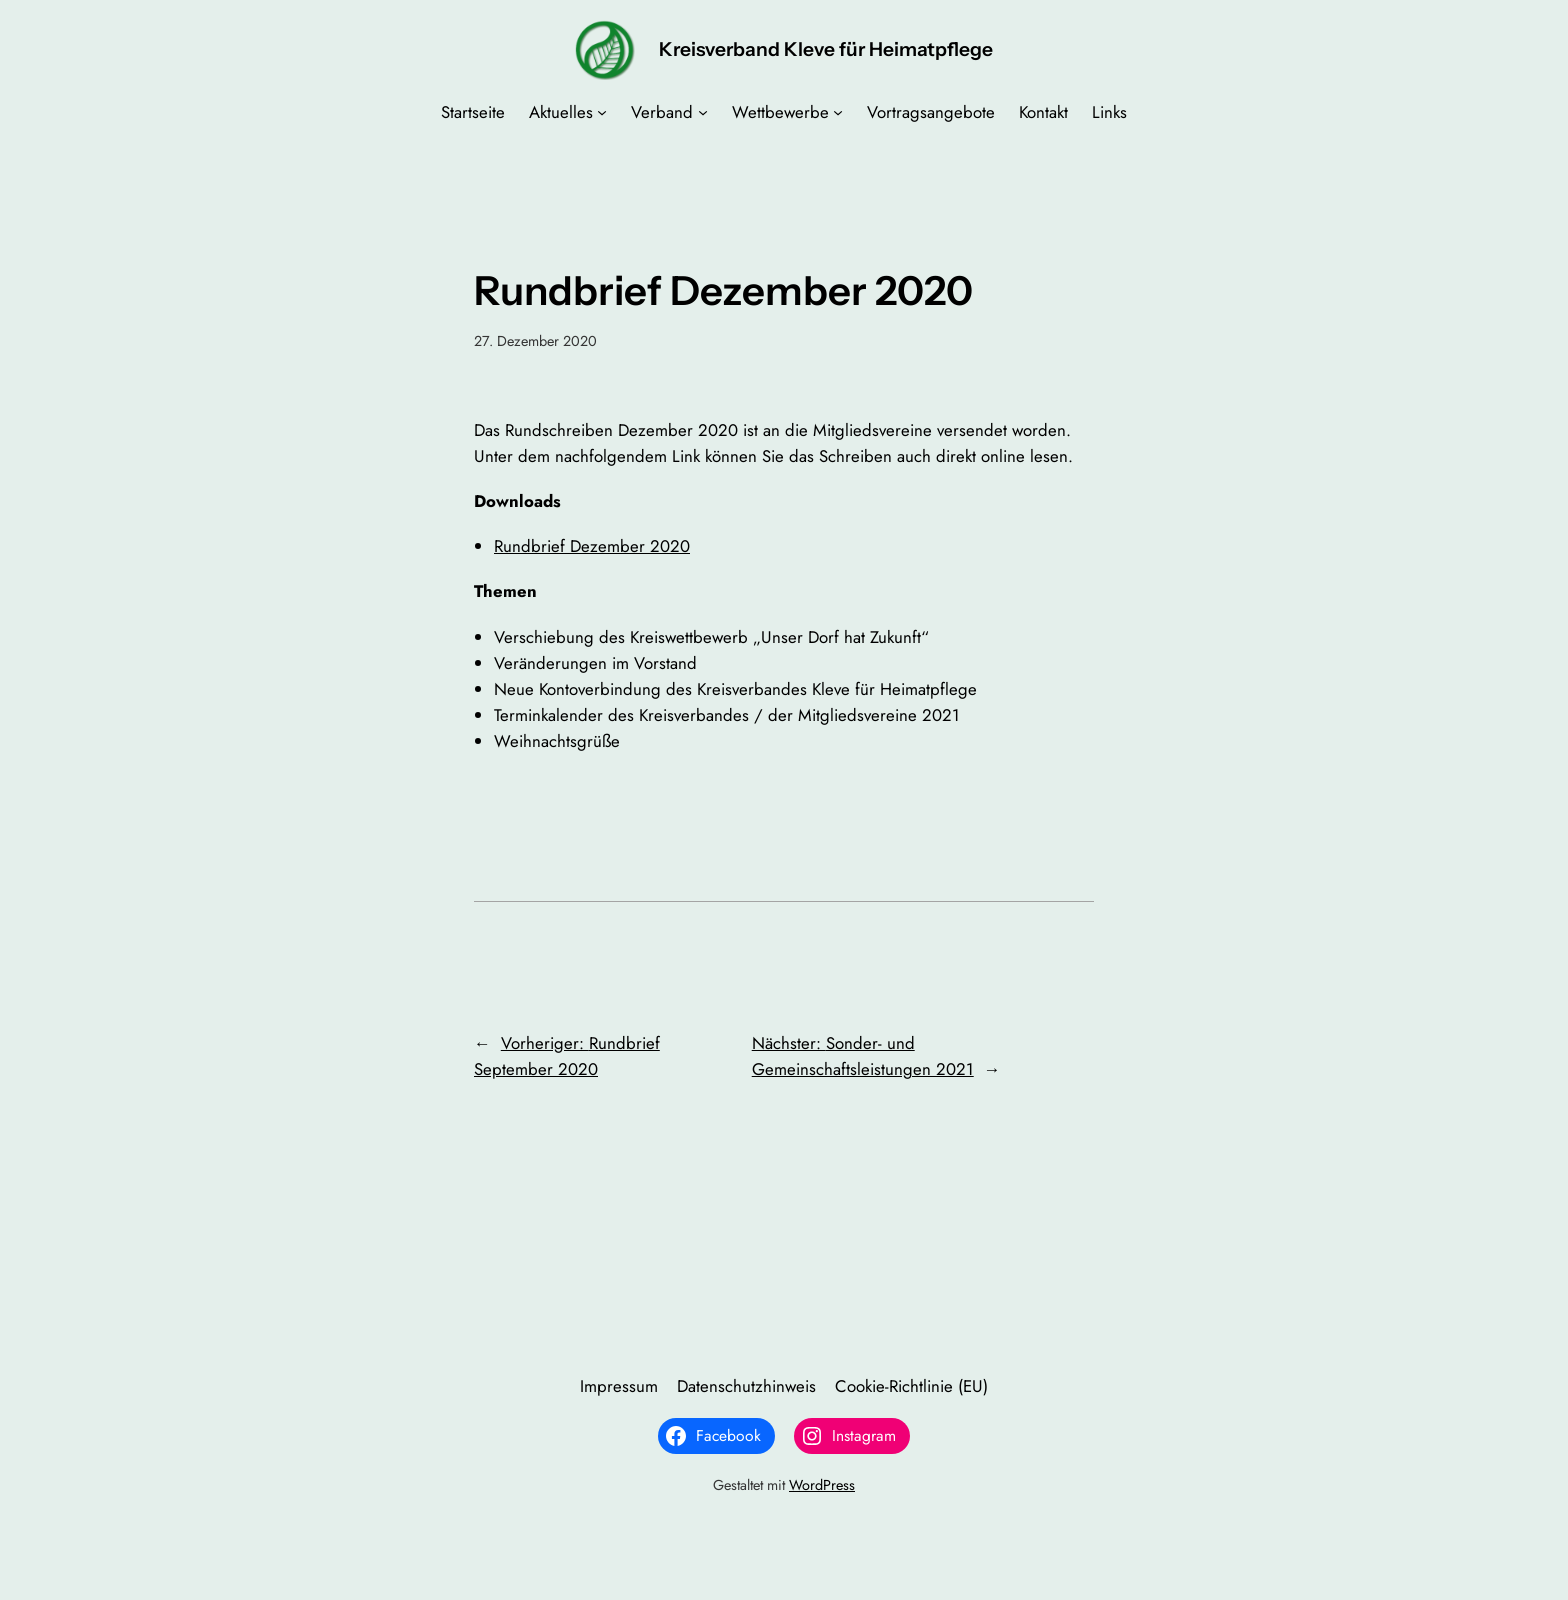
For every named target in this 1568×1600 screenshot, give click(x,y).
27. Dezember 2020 (535, 341)
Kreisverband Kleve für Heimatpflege (826, 49)
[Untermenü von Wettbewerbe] (838, 112)
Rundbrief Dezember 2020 (592, 546)
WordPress (822, 1485)
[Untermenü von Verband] (703, 112)
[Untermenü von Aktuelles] (602, 112)
